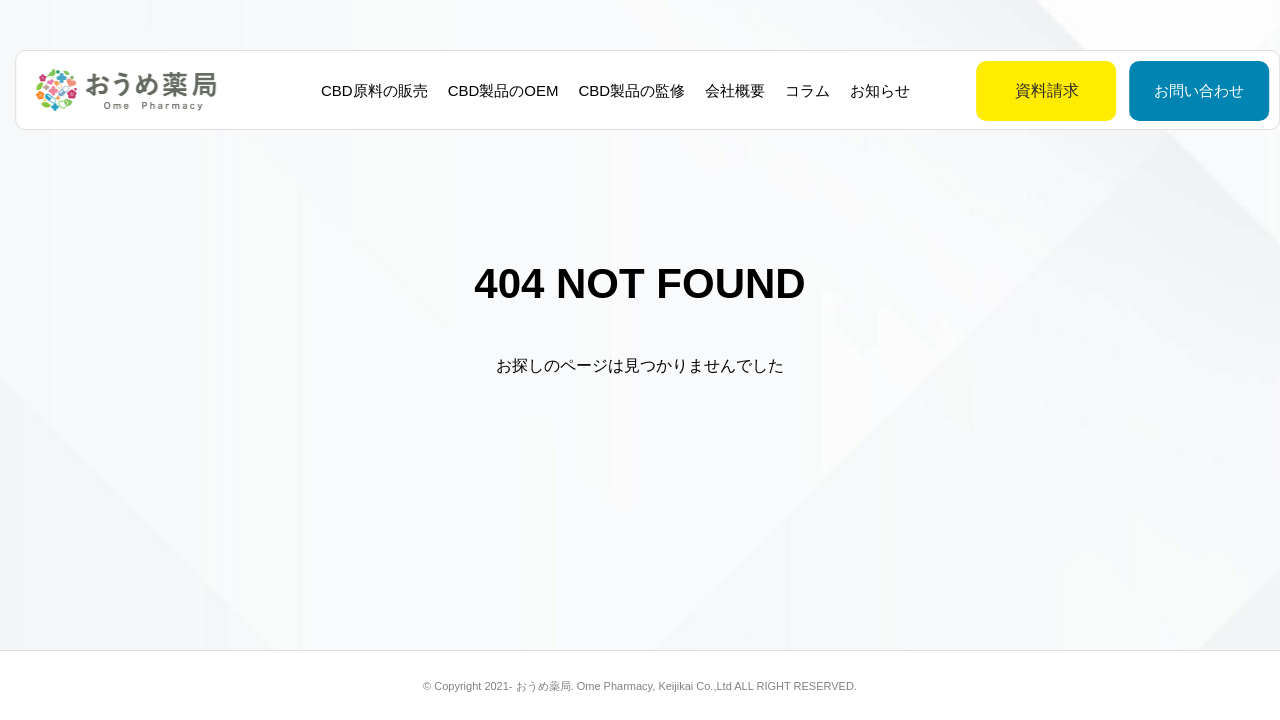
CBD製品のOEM (495, 90)
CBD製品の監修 (624, 90)
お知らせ (873, 90)
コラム (800, 90)
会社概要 (728, 90)
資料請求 (997, 90)
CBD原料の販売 (366, 90)
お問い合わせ (1149, 90)
